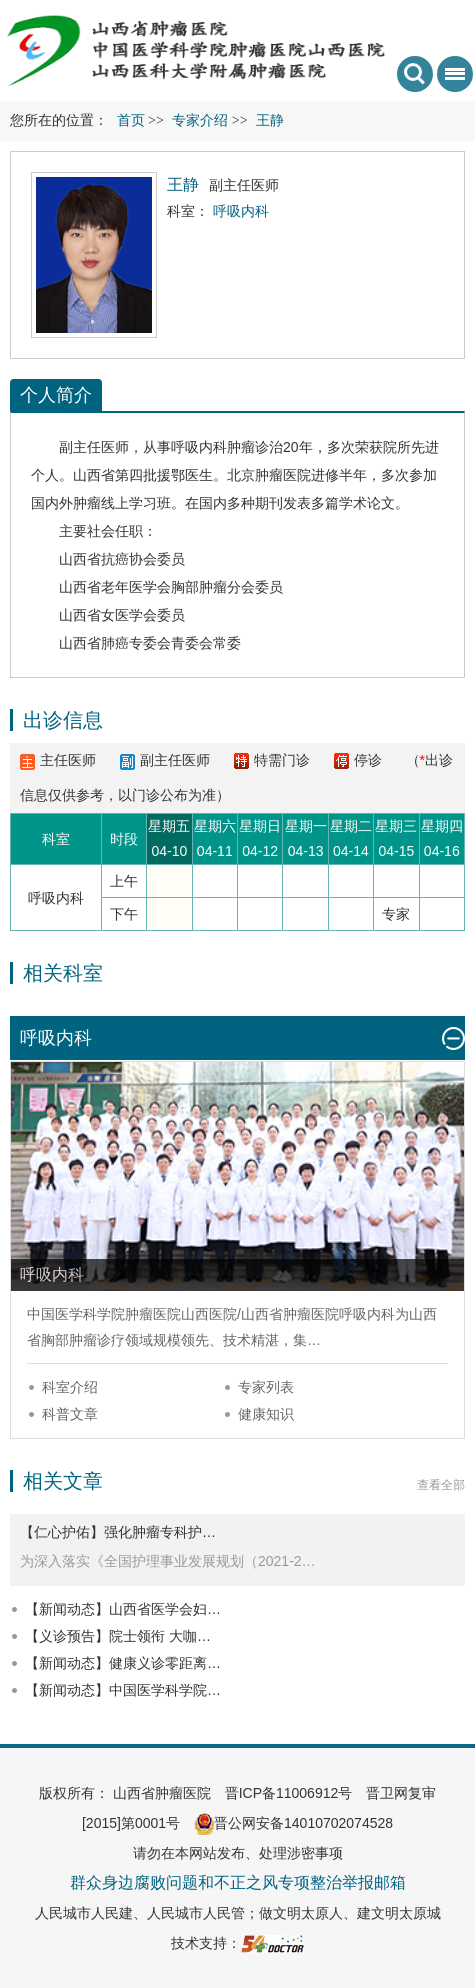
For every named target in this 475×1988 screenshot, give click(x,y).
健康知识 (266, 1414)
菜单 (451, 80)
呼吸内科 (199, 447)
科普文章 (70, 1414)
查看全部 (441, 1485)
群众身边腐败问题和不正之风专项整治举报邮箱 (238, 1882)
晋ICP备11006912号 (289, 1793)
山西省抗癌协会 (108, 559)
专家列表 (266, 1387)
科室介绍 (70, 1387)
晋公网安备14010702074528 (293, 1823)
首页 (131, 120)
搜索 (415, 74)
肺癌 (115, 643)
